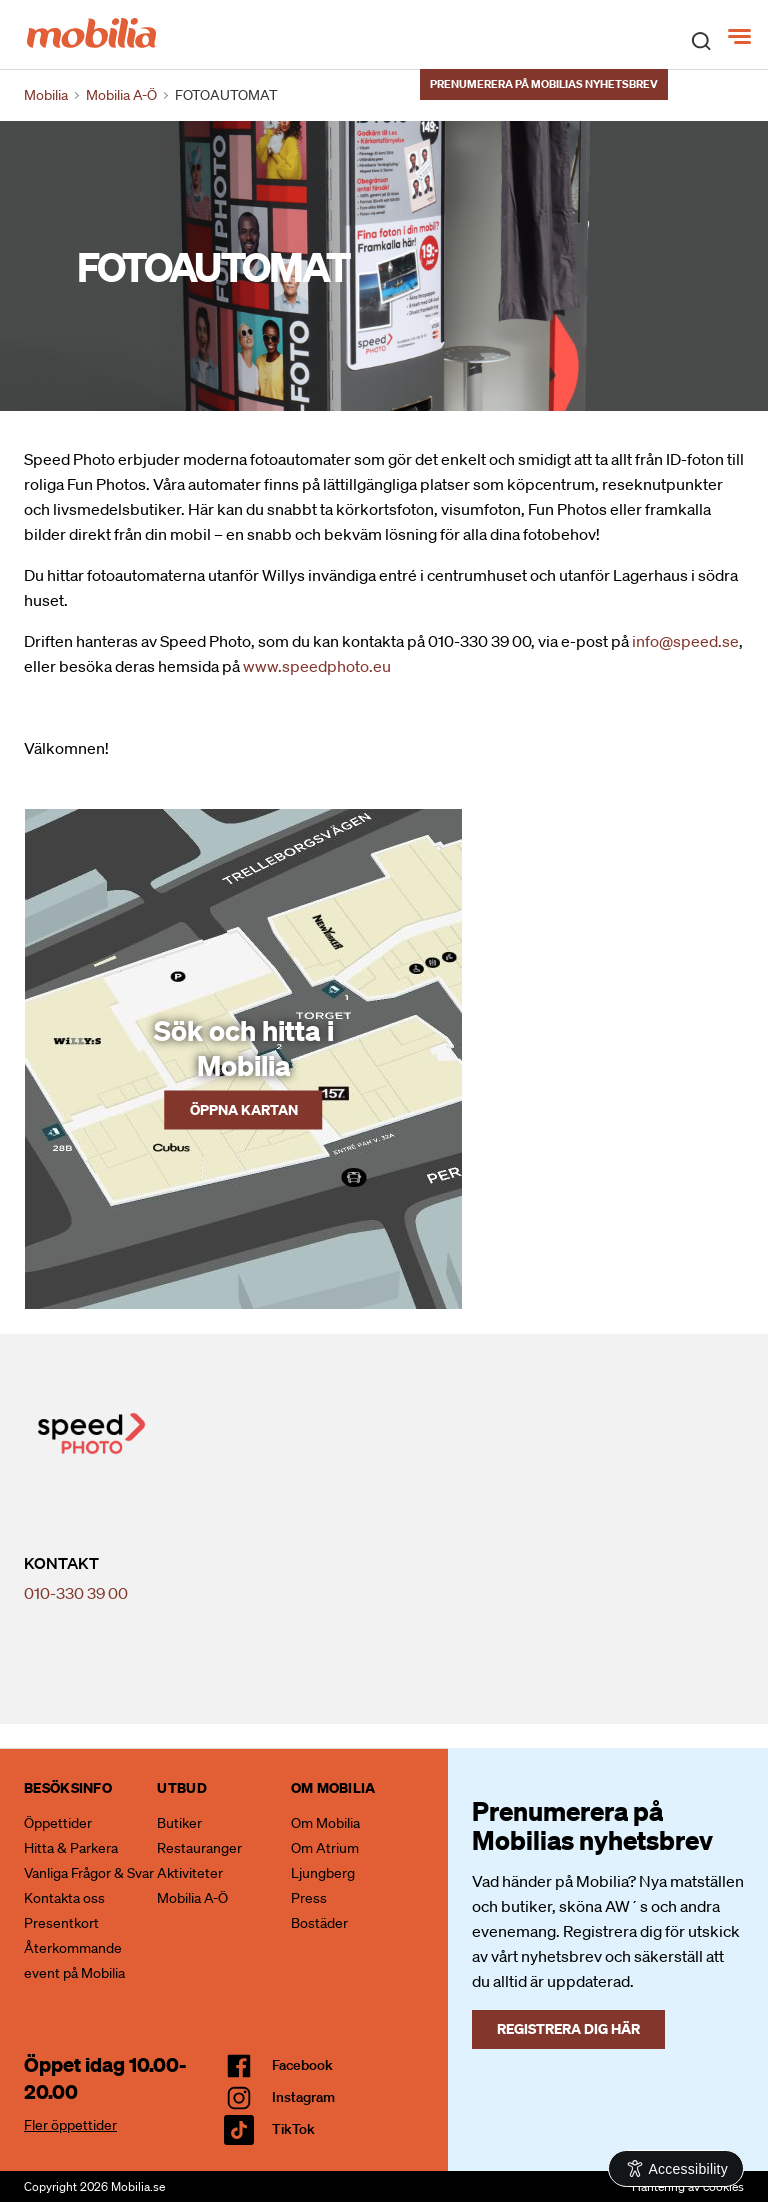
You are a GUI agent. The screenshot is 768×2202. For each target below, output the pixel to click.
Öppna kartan (244, 1109)
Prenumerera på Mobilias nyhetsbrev (544, 84)
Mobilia (46, 95)
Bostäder (319, 1923)
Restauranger (199, 1848)
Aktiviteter (190, 1873)
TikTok (293, 2129)
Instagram (303, 2097)
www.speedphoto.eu (317, 666)
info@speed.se (685, 641)
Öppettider (58, 1823)
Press (309, 1898)
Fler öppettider (70, 2125)
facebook (302, 2065)
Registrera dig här (568, 2028)
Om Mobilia (325, 1823)
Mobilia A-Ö (192, 1898)
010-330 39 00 (76, 1593)
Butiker (179, 1823)
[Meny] (741, 37)
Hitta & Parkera (71, 1848)
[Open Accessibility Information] (676, 2168)
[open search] (701, 40)
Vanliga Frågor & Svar (89, 1873)
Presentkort (61, 1923)
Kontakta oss (64, 1898)
